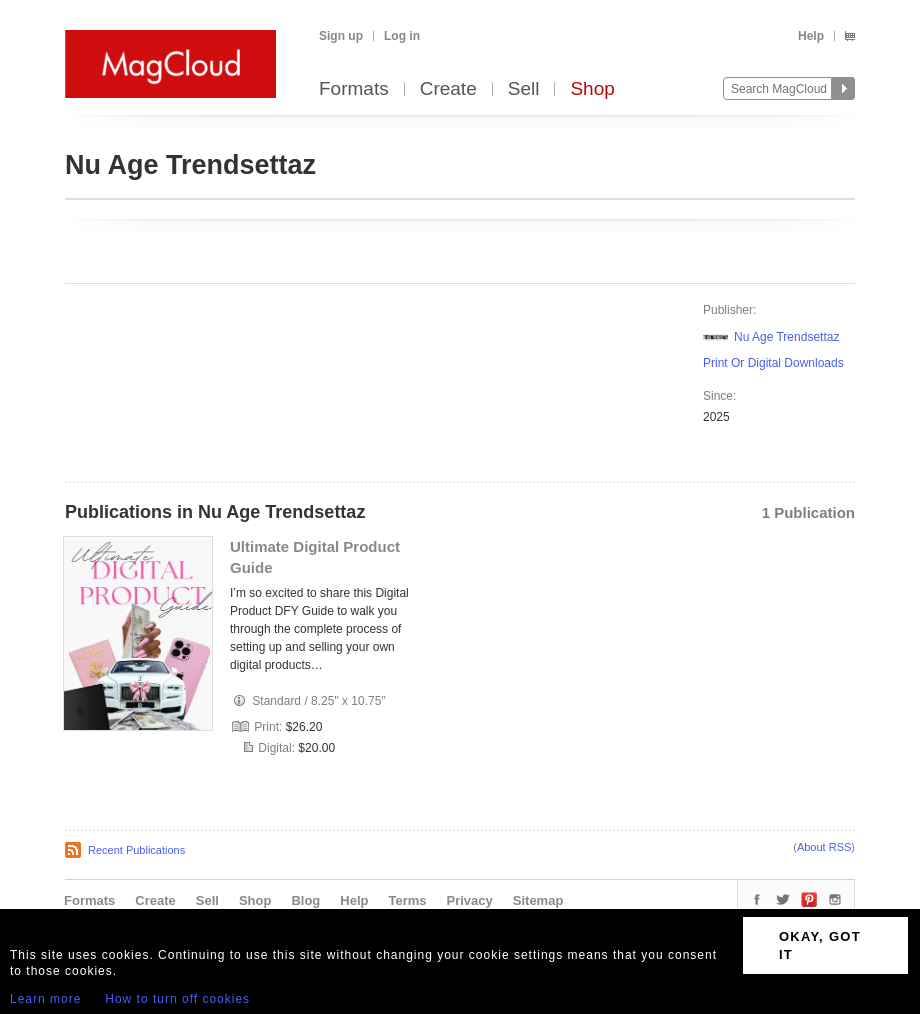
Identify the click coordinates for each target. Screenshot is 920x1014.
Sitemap (538, 900)
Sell (524, 89)
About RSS (824, 847)
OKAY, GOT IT (820, 945)
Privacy (470, 900)
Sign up (341, 36)
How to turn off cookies (177, 999)
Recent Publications (136, 850)
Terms (407, 900)
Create (448, 89)
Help (811, 36)
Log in (402, 36)
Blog (305, 900)
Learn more (45, 999)
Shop (592, 89)
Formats (354, 89)
